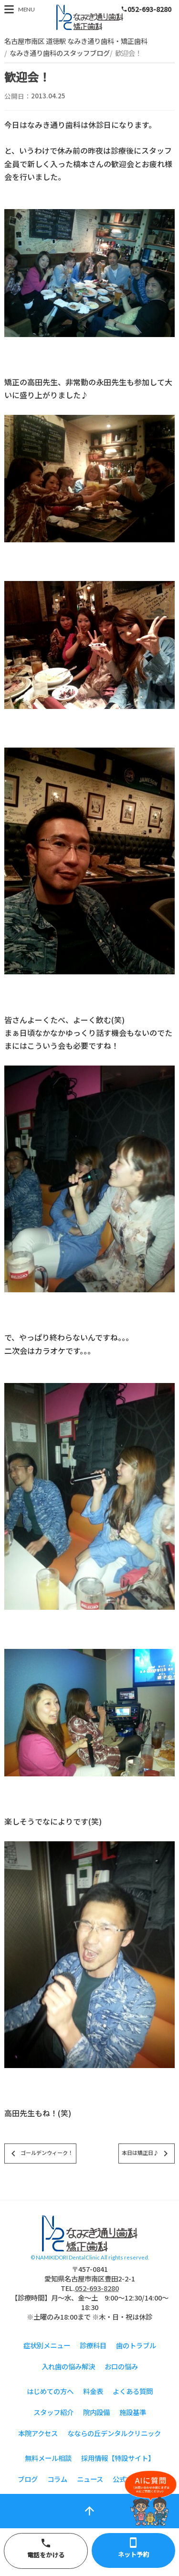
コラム (57, 2479)
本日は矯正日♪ (146, 2153)
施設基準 (132, 2412)
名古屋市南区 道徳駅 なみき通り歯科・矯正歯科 (75, 41)
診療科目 (93, 2345)
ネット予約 (134, 2548)
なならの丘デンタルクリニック (114, 2433)
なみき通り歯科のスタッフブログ (60, 53)
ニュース (90, 2479)
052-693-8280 (146, 9)
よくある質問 (133, 2391)
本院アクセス (38, 2433)
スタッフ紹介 (53, 2412)
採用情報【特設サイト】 (118, 2458)
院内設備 (96, 2412)
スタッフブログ (89, 17)
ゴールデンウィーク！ (40, 2153)
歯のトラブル (136, 2345)
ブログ (28, 2479)
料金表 (93, 2391)
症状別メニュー (46, 2345)
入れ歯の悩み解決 (68, 2366)
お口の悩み (121, 2366)
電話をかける (45, 2548)
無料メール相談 (48, 2458)
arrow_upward (89, 2511)
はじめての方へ (50, 2391)
